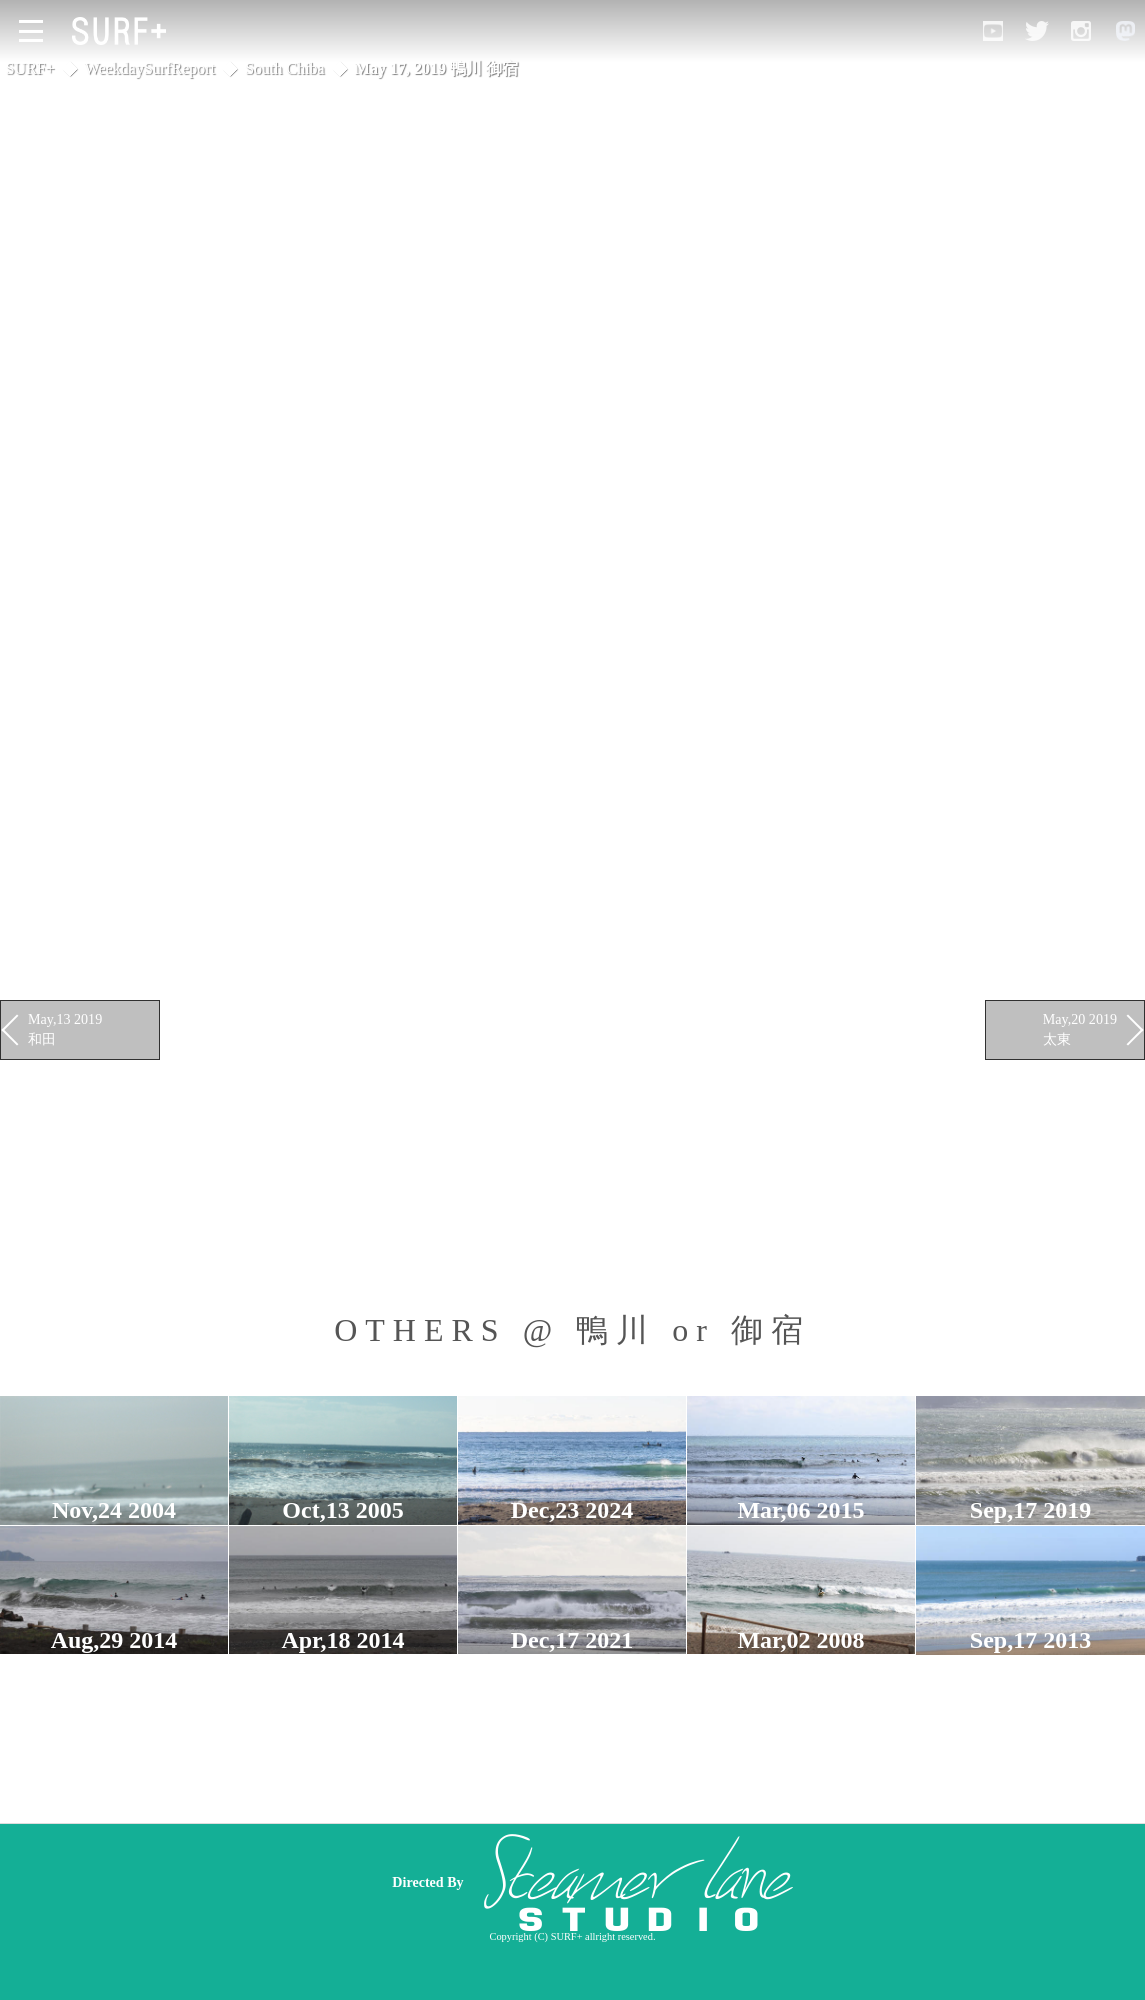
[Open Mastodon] (1125, 31)
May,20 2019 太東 (1080, 1029)
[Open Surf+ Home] (124, 31)
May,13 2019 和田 (65, 1029)
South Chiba (285, 68)
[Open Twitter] (1037, 31)
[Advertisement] (716, 1882)
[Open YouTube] (993, 31)
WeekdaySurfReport (150, 68)
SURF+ (30, 68)
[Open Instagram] (1081, 31)
